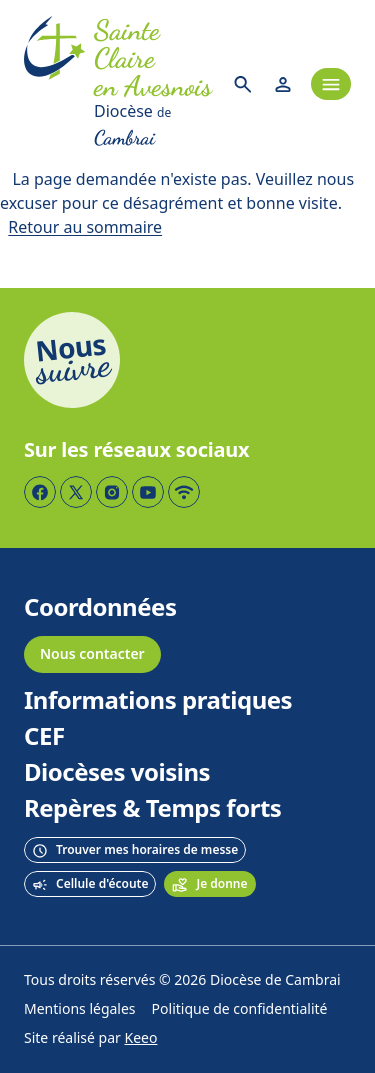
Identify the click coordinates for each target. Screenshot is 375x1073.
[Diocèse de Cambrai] (154, 126)
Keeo (141, 1038)
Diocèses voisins (117, 773)
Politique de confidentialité (240, 1009)
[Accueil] (55, 84)
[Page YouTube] (148, 492)
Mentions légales (80, 1009)
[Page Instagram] (112, 492)
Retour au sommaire (85, 227)
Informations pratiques (158, 701)
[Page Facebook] (40, 492)
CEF (44, 737)
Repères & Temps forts (152, 809)
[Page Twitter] (76, 492)
